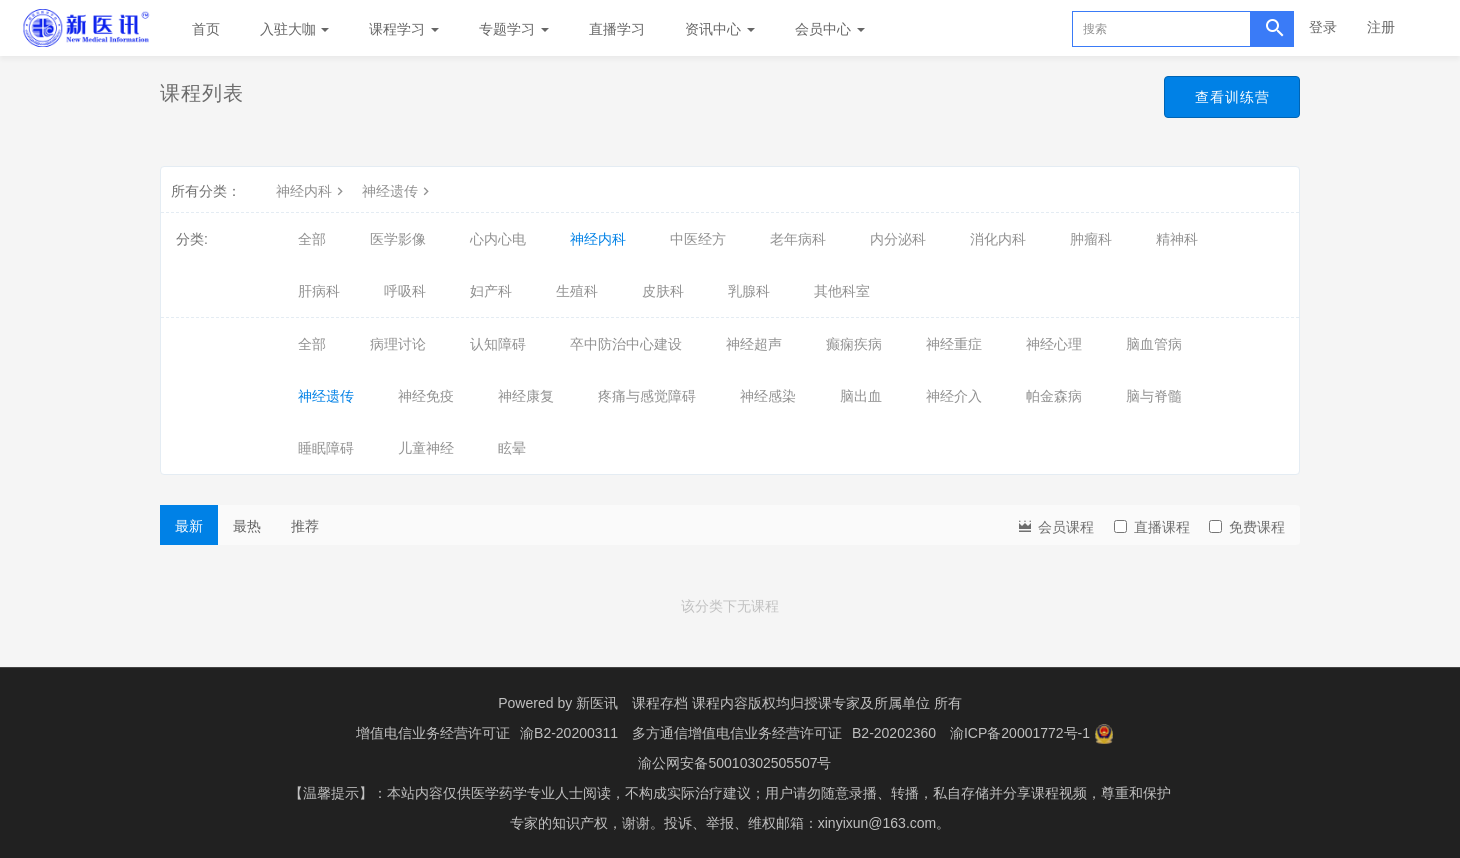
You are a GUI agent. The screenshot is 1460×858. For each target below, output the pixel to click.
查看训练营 (1226, 98)
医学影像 (398, 239)
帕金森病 (1054, 396)
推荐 (305, 526)
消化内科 (998, 239)
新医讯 (597, 703)
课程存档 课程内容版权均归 (718, 703)
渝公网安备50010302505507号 (734, 763)
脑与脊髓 (1154, 396)
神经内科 (312, 191)
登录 (1323, 27)
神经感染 (768, 396)
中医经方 (698, 239)
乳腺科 (749, 291)
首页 (206, 29)
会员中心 (830, 29)
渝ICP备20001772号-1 (1020, 733)
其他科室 (842, 291)
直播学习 (617, 29)
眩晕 (512, 448)
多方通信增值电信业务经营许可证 (737, 733)
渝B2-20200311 (569, 733)
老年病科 (798, 239)
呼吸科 (405, 291)
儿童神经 (426, 448)
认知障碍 (498, 344)
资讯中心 (720, 29)
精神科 (1177, 239)
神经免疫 (426, 396)
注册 (1381, 27)
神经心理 (1054, 344)
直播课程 (1152, 527)
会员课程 (1055, 525)
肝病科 (319, 291)
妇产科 (491, 291)
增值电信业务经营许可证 (433, 733)
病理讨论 (398, 344)
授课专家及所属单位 (867, 703)
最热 (247, 526)
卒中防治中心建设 (626, 344)
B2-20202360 (894, 733)
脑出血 (861, 396)
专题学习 (514, 29)
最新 (189, 526)
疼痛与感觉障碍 (647, 396)
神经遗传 (398, 191)
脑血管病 (1154, 344)
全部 (312, 239)
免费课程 (1247, 527)
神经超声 (754, 344)
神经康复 (526, 396)
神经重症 (954, 344)
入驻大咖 (295, 29)
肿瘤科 (1091, 239)
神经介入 (954, 396)
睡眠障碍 (326, 448)
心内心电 (498, 239)
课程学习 (404, 29)
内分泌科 (898, 239)
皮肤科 (663, 291)
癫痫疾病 (854, 344)
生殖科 (577, 291)
